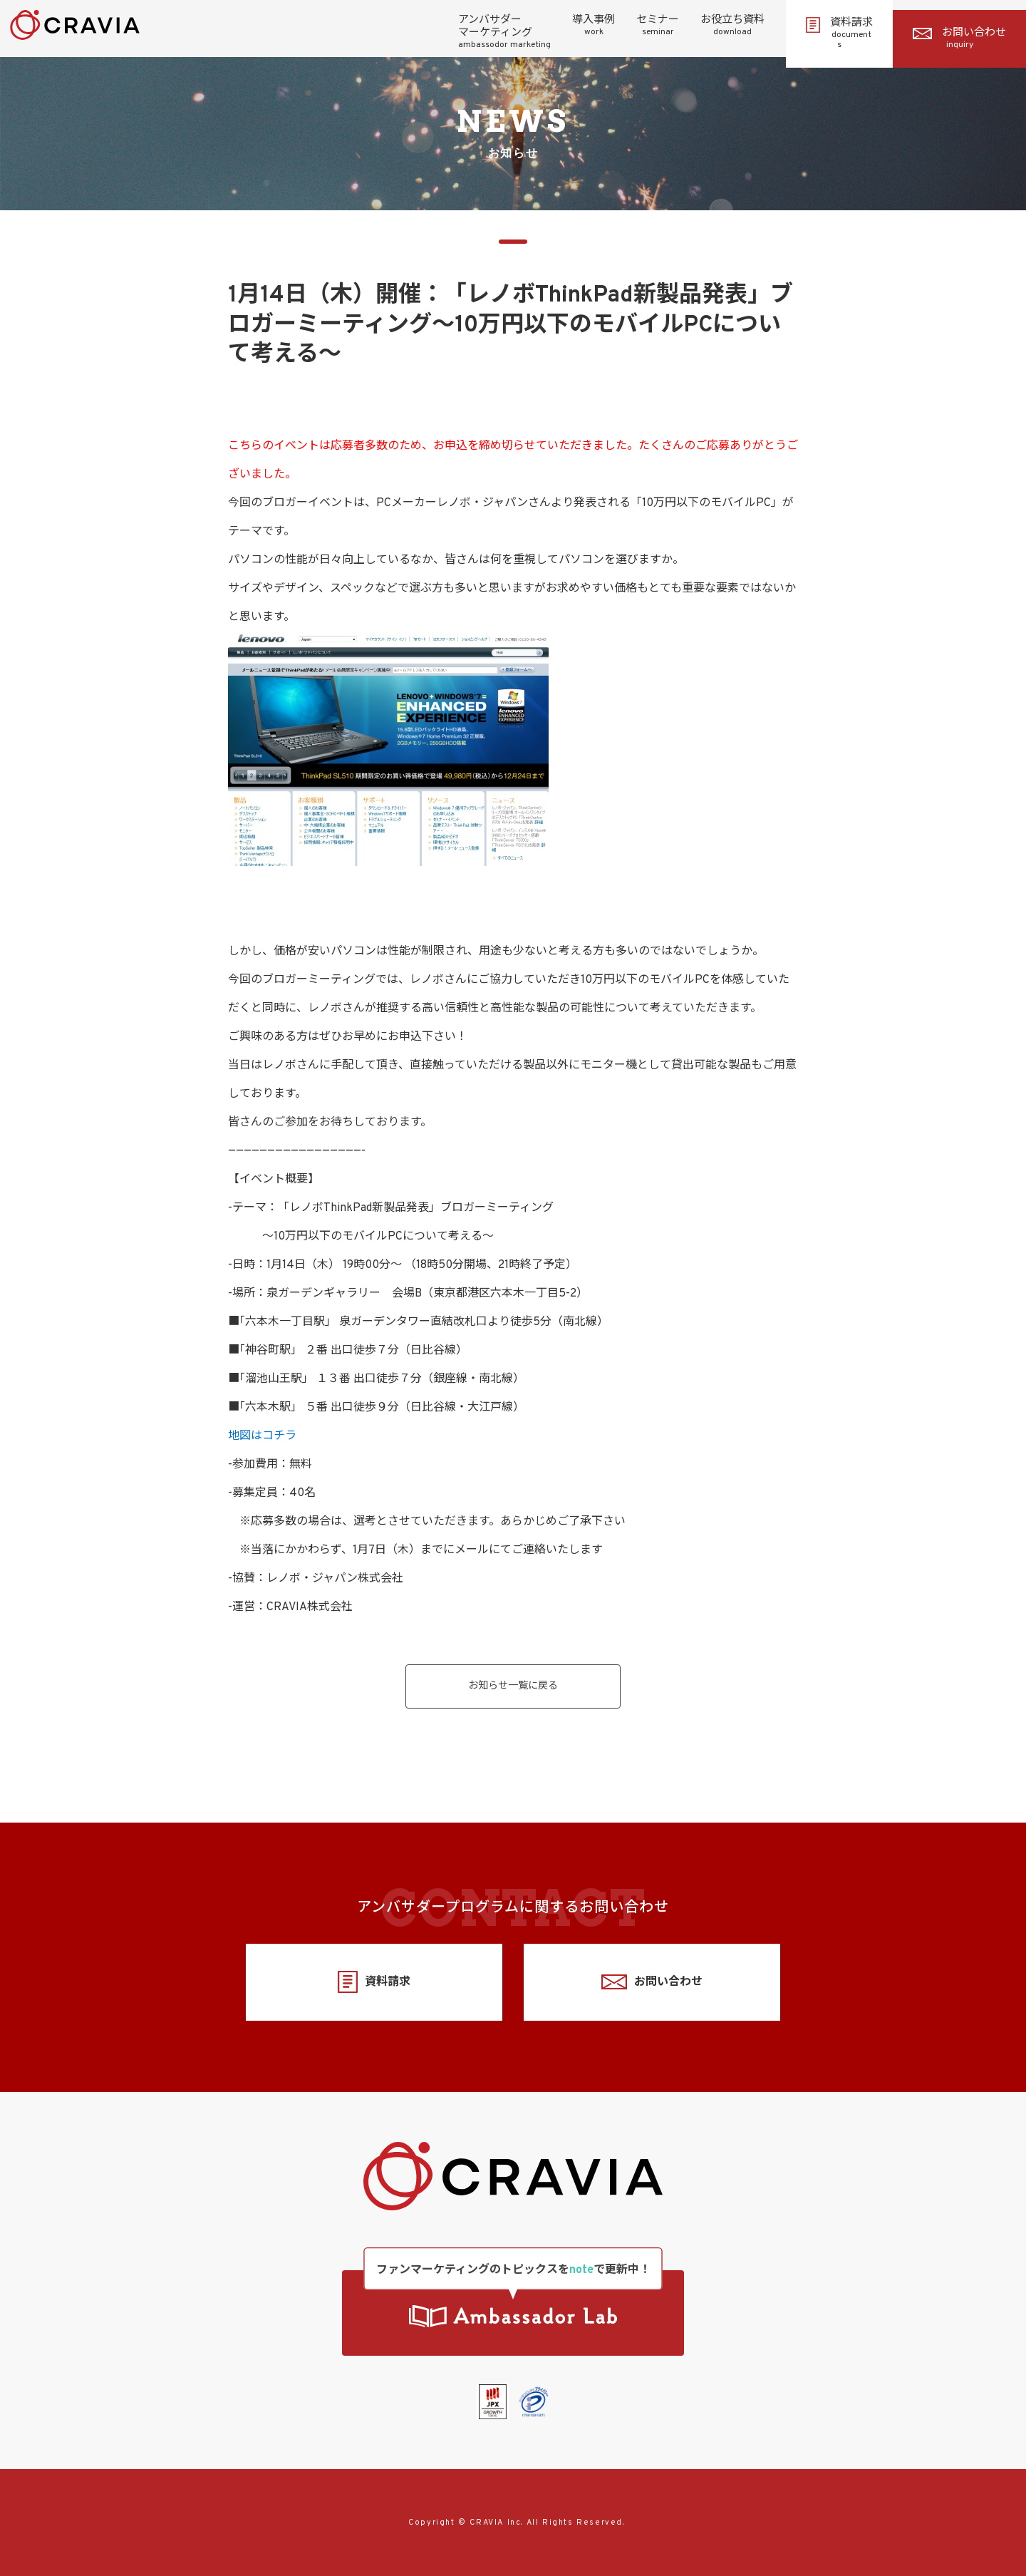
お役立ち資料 (732, 26)
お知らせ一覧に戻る (513, 1686)
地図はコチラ (262, 1436)
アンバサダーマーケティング (504, 32)
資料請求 (839, 33)
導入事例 (593, 26)
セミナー (657, 26)
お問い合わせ (959, 38)
